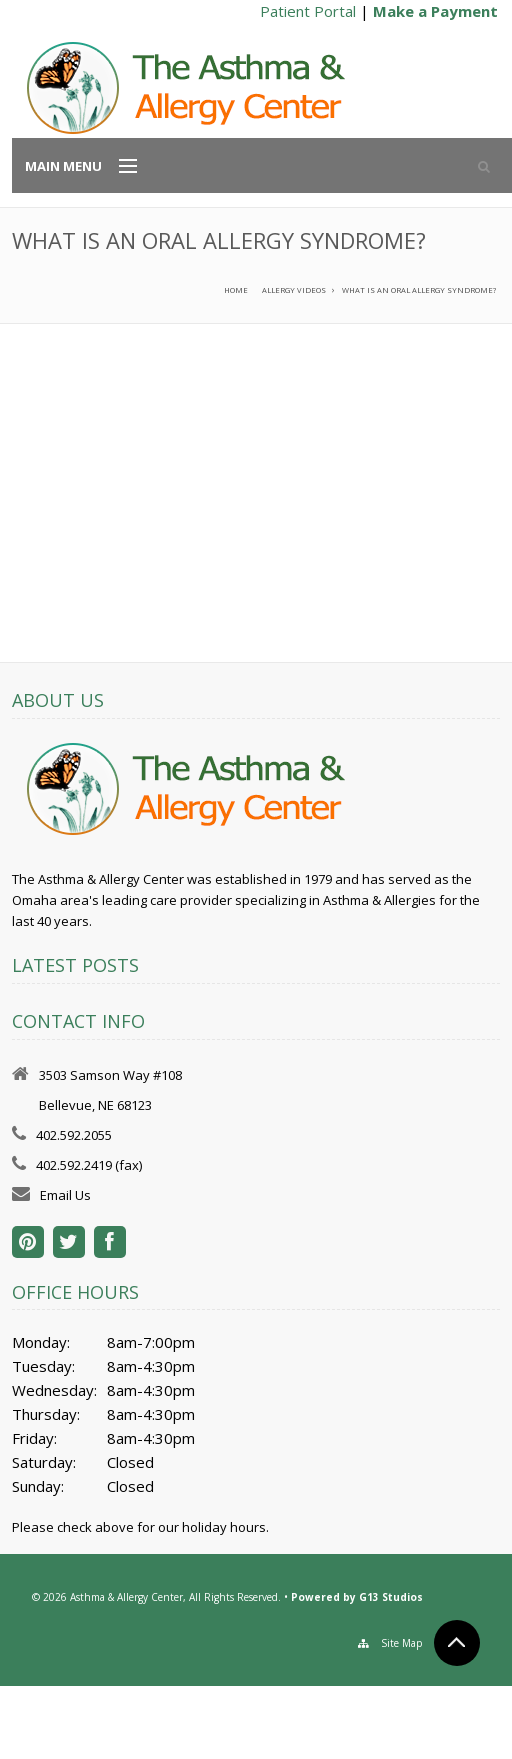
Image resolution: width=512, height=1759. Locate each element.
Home (236, 290)
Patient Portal (308, 11)
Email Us (65, 1195)
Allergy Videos (294, 290)
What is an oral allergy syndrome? (419, 290)
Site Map (401, 1643)
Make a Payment (435, 11)
